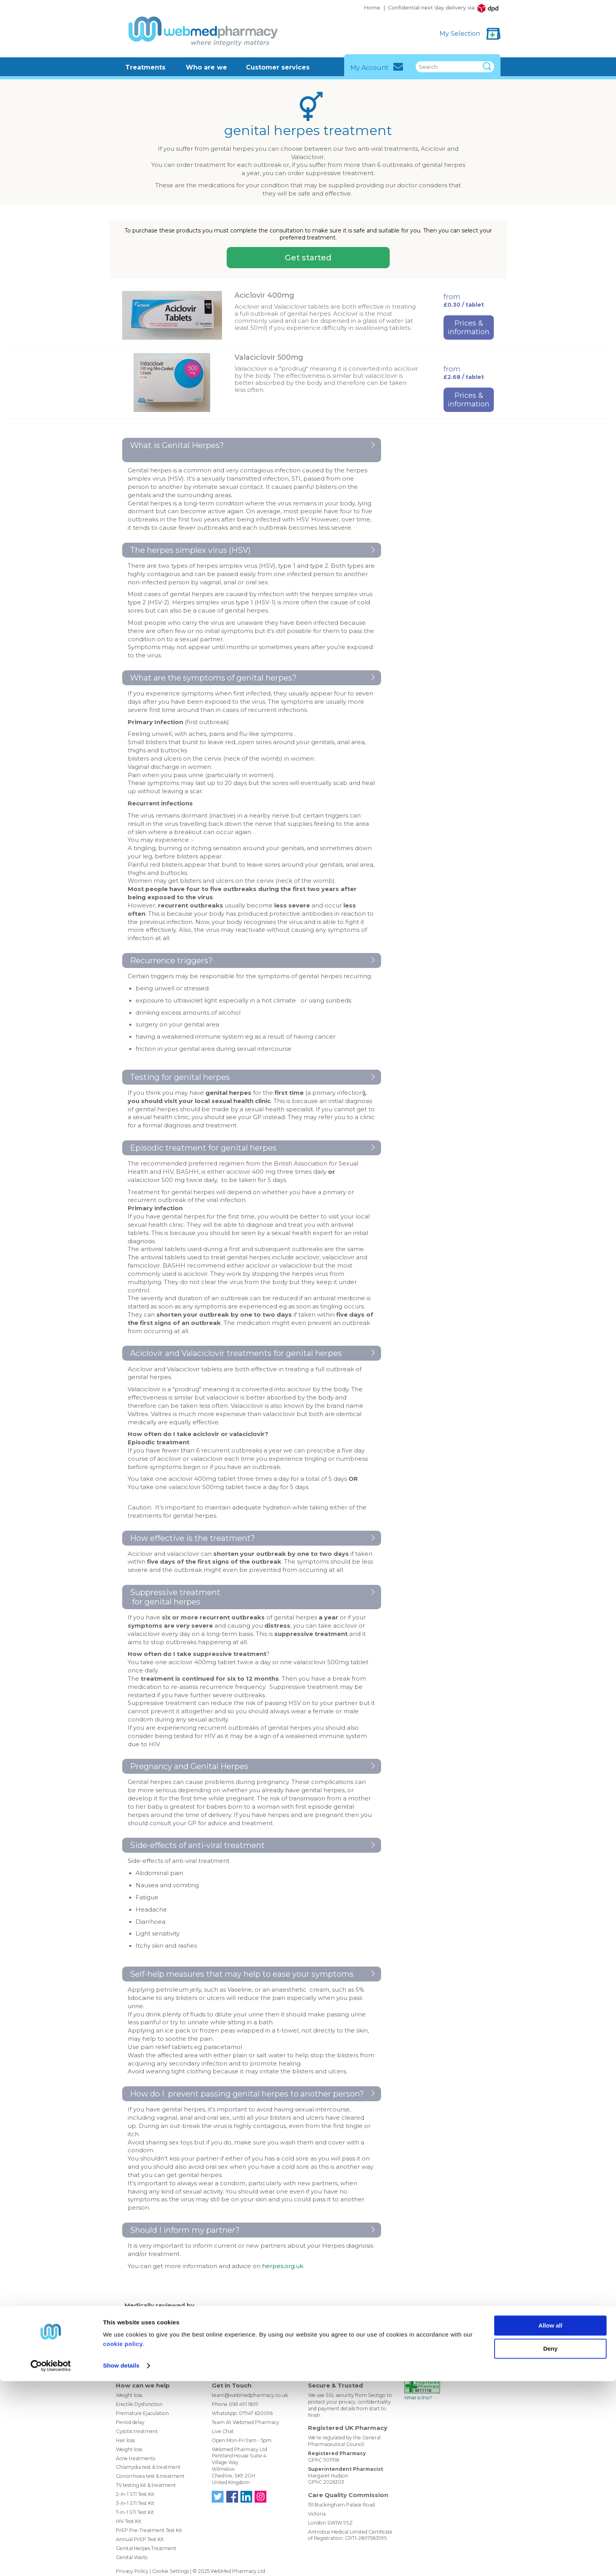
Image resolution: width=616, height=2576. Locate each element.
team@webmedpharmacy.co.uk (250, 2395)
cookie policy (123, 2539)
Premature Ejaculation (142, 2413)
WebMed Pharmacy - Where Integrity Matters (201, 31)
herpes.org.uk (281, 2266)
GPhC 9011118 (323, 2460)
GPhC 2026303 (326, 2482)
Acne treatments (135, 2458)
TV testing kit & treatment (146, 2485)
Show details (121, 2560)
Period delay (130, 2422)
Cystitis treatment (137, 2431)
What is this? (418, 2397)
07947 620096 (256, 2413)
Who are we (206, 67)
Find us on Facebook (232, 2497)
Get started (308, 257)
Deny (550, 2543)
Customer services (278, 67)
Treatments (145, 67)
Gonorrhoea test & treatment (150, 2476)
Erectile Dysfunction (139, 2404)
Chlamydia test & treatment (148, 2467)
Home (372, 7)
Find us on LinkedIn (246, 2497)
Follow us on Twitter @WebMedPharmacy (218, 2497)
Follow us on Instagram (260, 2497)
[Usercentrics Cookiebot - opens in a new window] (50, 2561)
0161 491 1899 (243, 2404)
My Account (377, 66)
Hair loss (125, 2440)
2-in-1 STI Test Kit (135, 2494)
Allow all (551, 2520)
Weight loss (129, 2395)
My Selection (461, 33)
